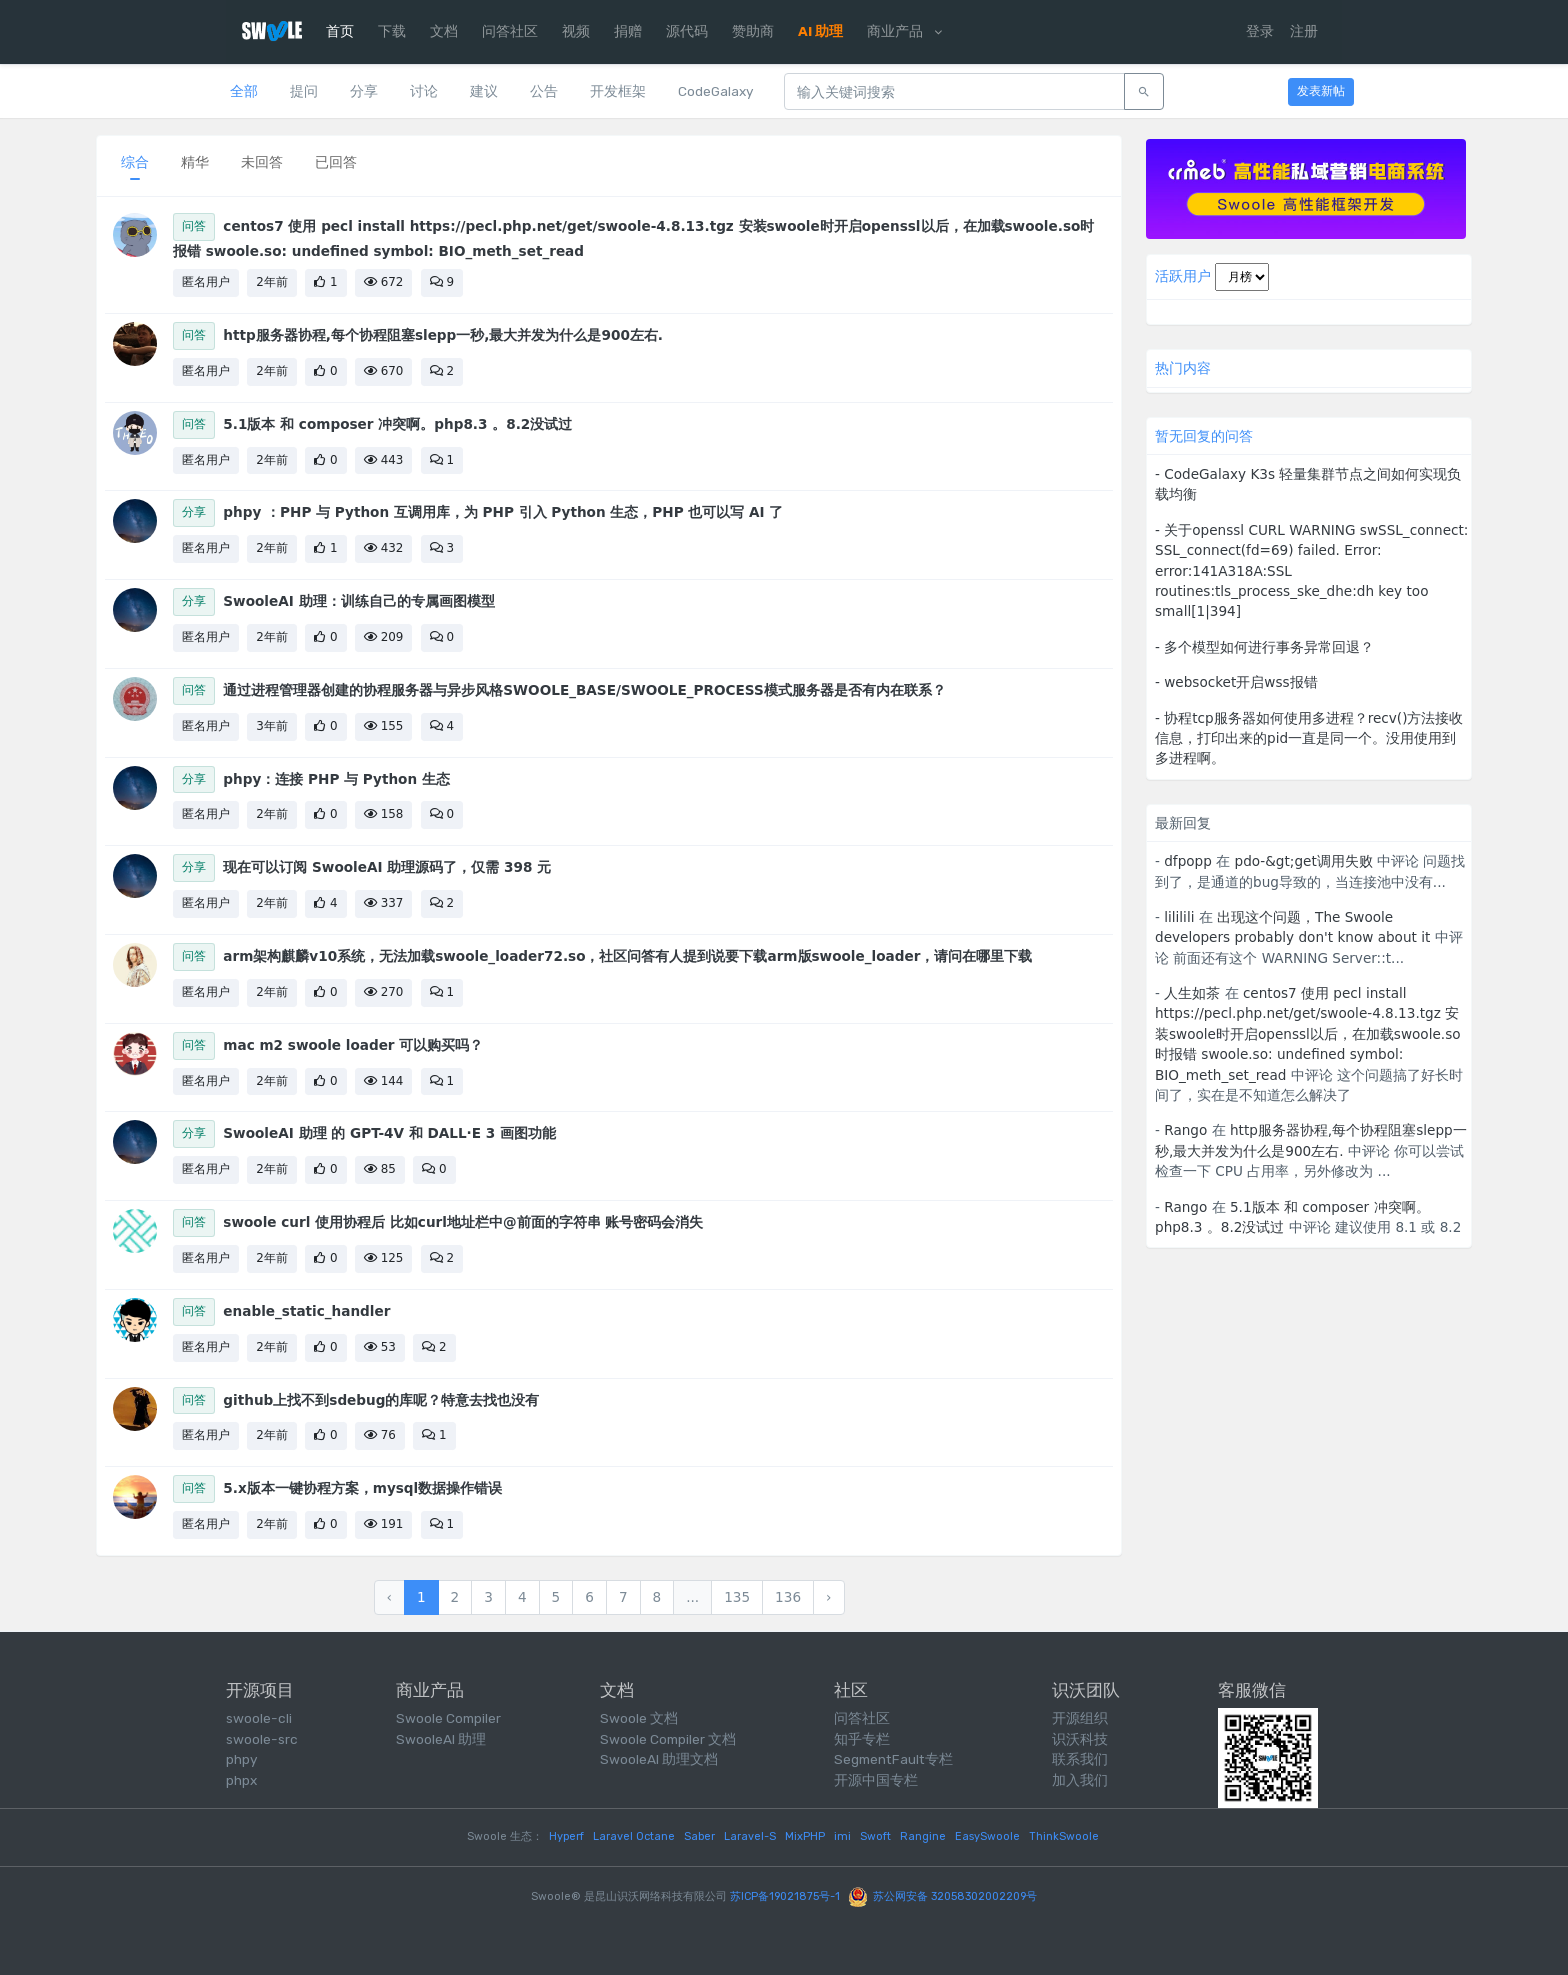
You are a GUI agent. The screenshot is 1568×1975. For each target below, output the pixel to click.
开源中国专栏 (876, 1780)
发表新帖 (1321, 91)
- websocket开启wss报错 (1236, 682)
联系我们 (1080, 1759)
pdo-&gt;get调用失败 (1304, 861)
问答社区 (510, 31)
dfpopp (1188, 861)
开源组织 (1080, 1718)
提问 (304, 91)
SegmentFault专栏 (893, 1759)
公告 (544, 91)
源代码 (687, 31)
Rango (1185, 1130)
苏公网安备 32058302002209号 (942, 1896)
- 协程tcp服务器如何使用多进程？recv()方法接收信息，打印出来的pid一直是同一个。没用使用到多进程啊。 (1309, 738)
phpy (241, 1759)
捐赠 (628, 31)
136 (788, 1597)
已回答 (336, 162)
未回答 (262, 162)
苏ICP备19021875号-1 (785, 1896)
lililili (1179, 917)
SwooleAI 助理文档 (659, 1759)
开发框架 (618, 91)
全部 (244, 91)
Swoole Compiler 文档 (668, 1739)
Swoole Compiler (448, 1718)
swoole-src (262, 1739)
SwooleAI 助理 (441, 1739)
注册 (1304, 31)
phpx (241, 1780)
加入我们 (1080, 1780)
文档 (444, 31)
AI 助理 (820, 31)
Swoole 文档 (639, 1718)
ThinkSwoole (1064, 1836)
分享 (364, 91)
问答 (194, 226)
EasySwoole (987, 1836)
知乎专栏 (862, 1739)
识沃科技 (1080, 1739)
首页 (340, 31)
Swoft (875, 1836)
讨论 (424, 91)
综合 (135, 162)
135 (737, 1597)
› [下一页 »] (828, 1597)
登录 (1260, 31)
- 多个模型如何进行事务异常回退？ (1264, 647)
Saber (699, 1836)
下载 (392, 31)
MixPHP (805, 1836)
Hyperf (566, 1836)
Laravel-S (750, 1836)
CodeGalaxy (715, 91)
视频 (576, 31)
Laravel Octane (634, 1836)
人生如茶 (1192, 993)
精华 (195, 162)
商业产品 (904, 31)
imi (842, 1836)
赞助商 (753, 31)
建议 (484, 91)
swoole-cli (259, 1718)
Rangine (923, 1836)
